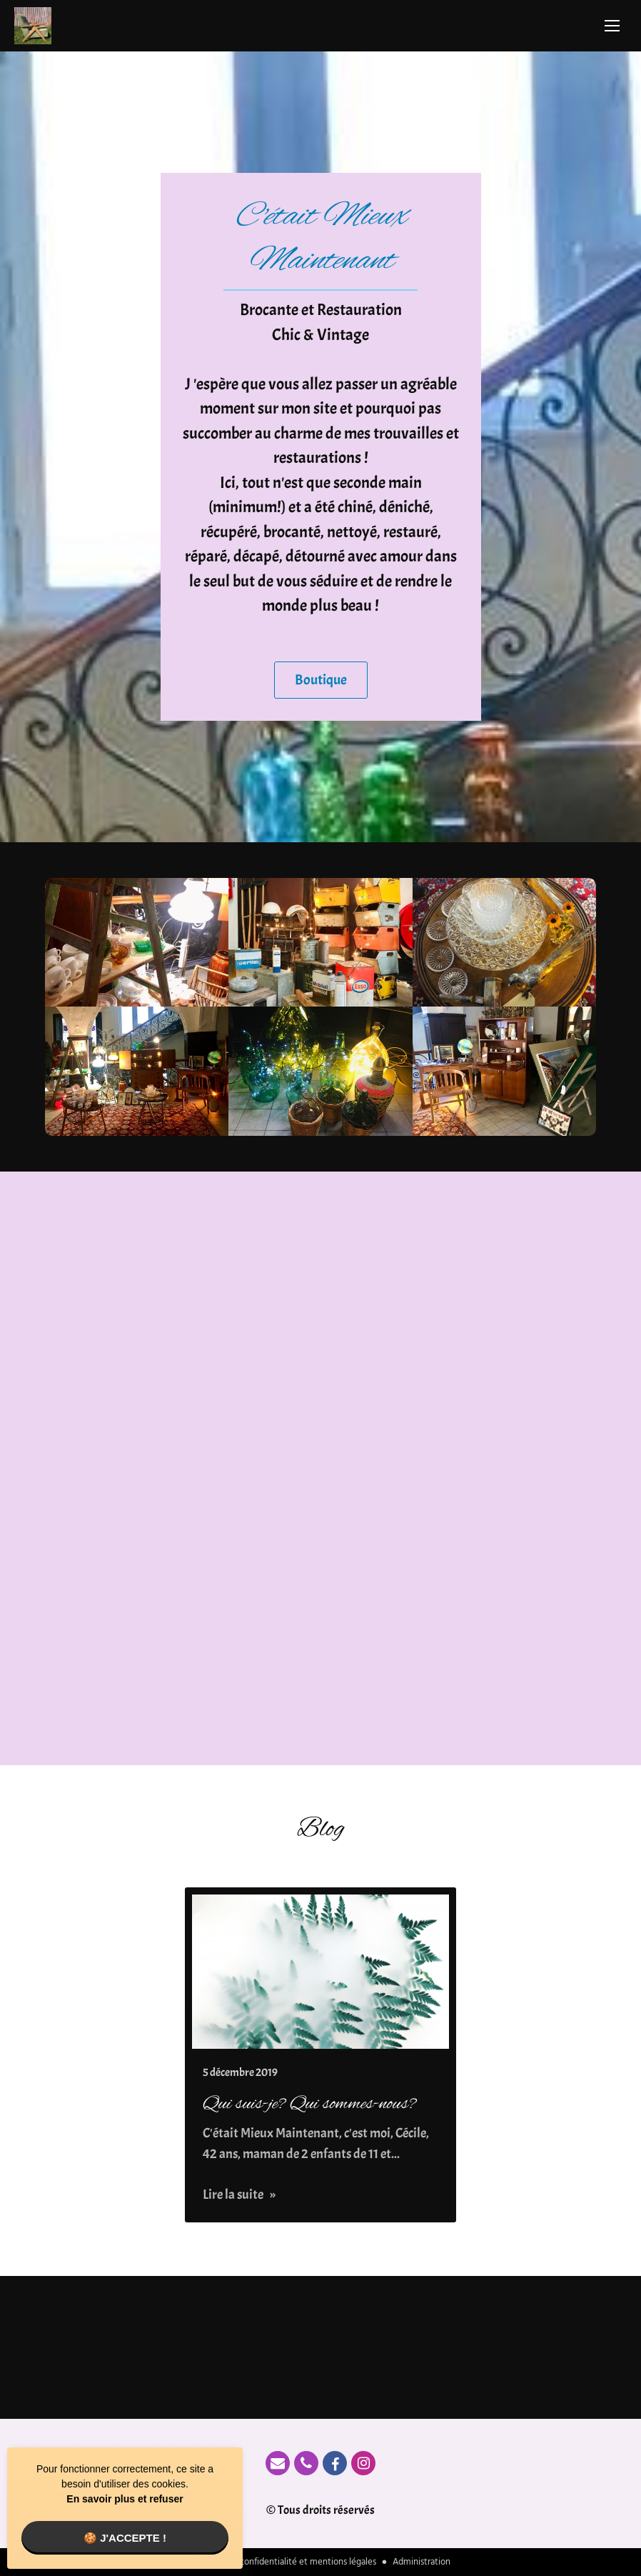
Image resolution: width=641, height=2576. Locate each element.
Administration (421, 2562)
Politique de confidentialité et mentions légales (283, 2562)
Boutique (321, 680)
